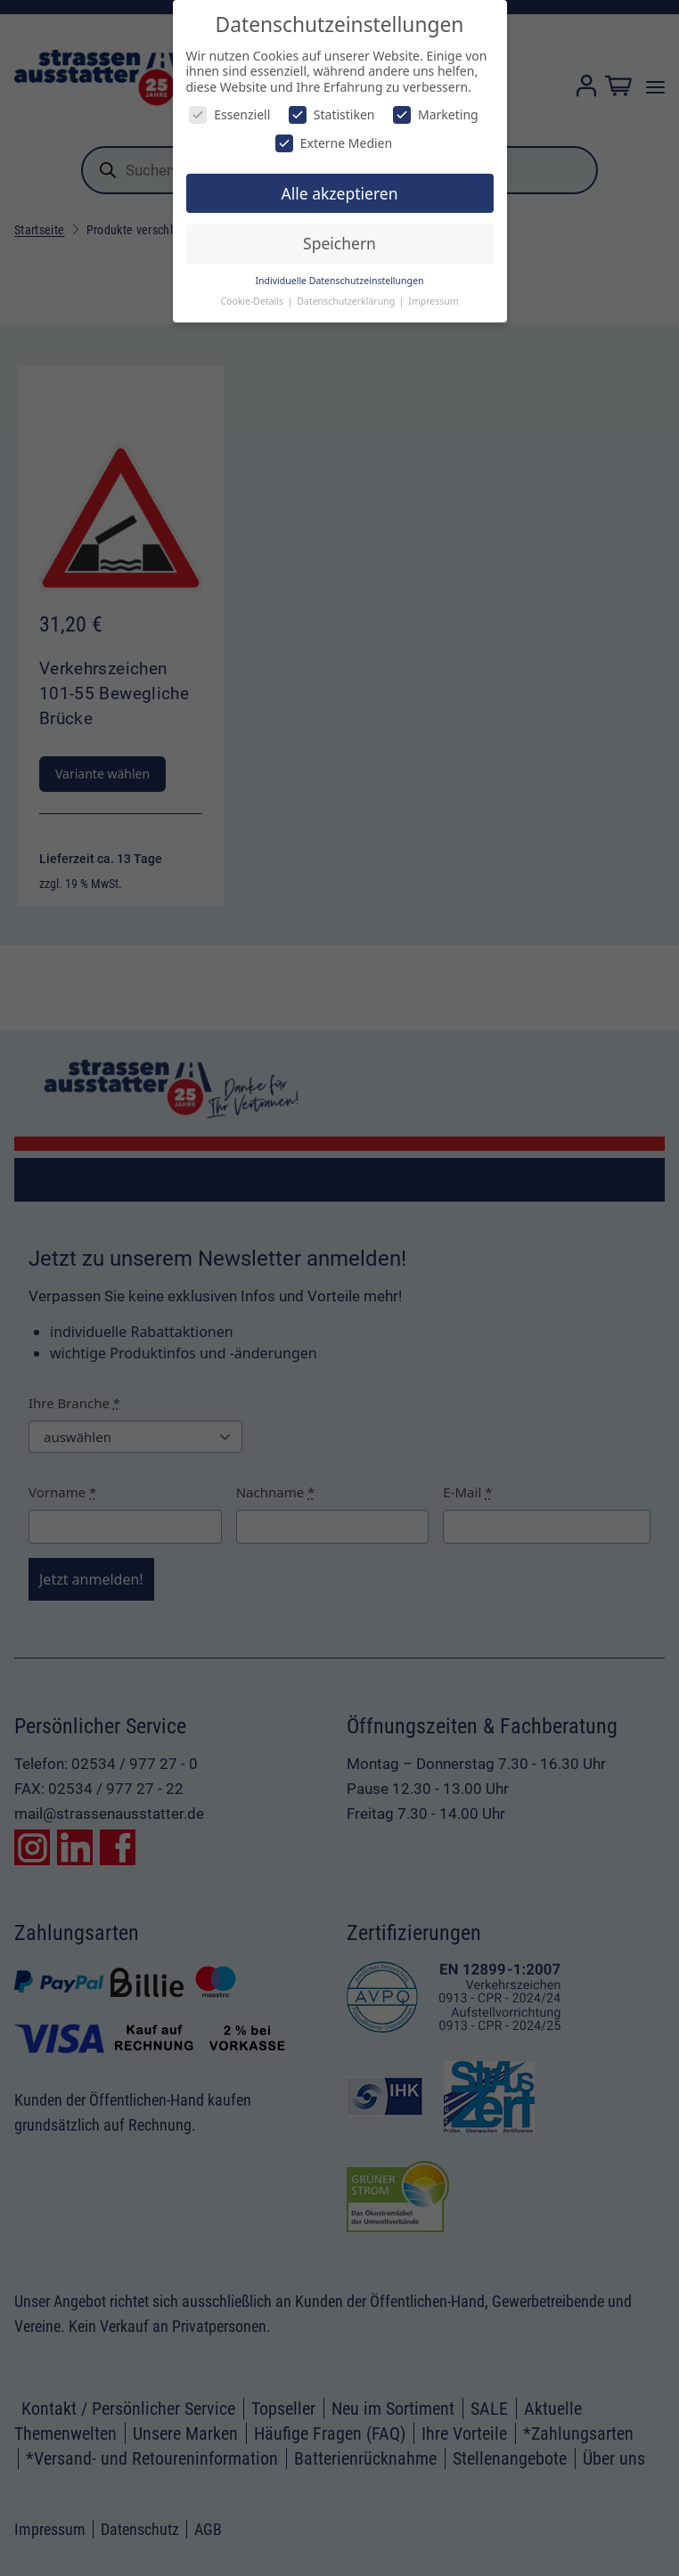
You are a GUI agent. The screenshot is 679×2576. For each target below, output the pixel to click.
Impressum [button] (433, 301)
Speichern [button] (339, 243)
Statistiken (332, 114)
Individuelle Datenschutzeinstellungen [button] (340, 280)
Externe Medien (333, 143)
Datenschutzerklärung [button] (347, 301)
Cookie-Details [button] (252, 301)
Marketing (436, 114)
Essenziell (229, 114)
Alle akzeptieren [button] (340, 193)
